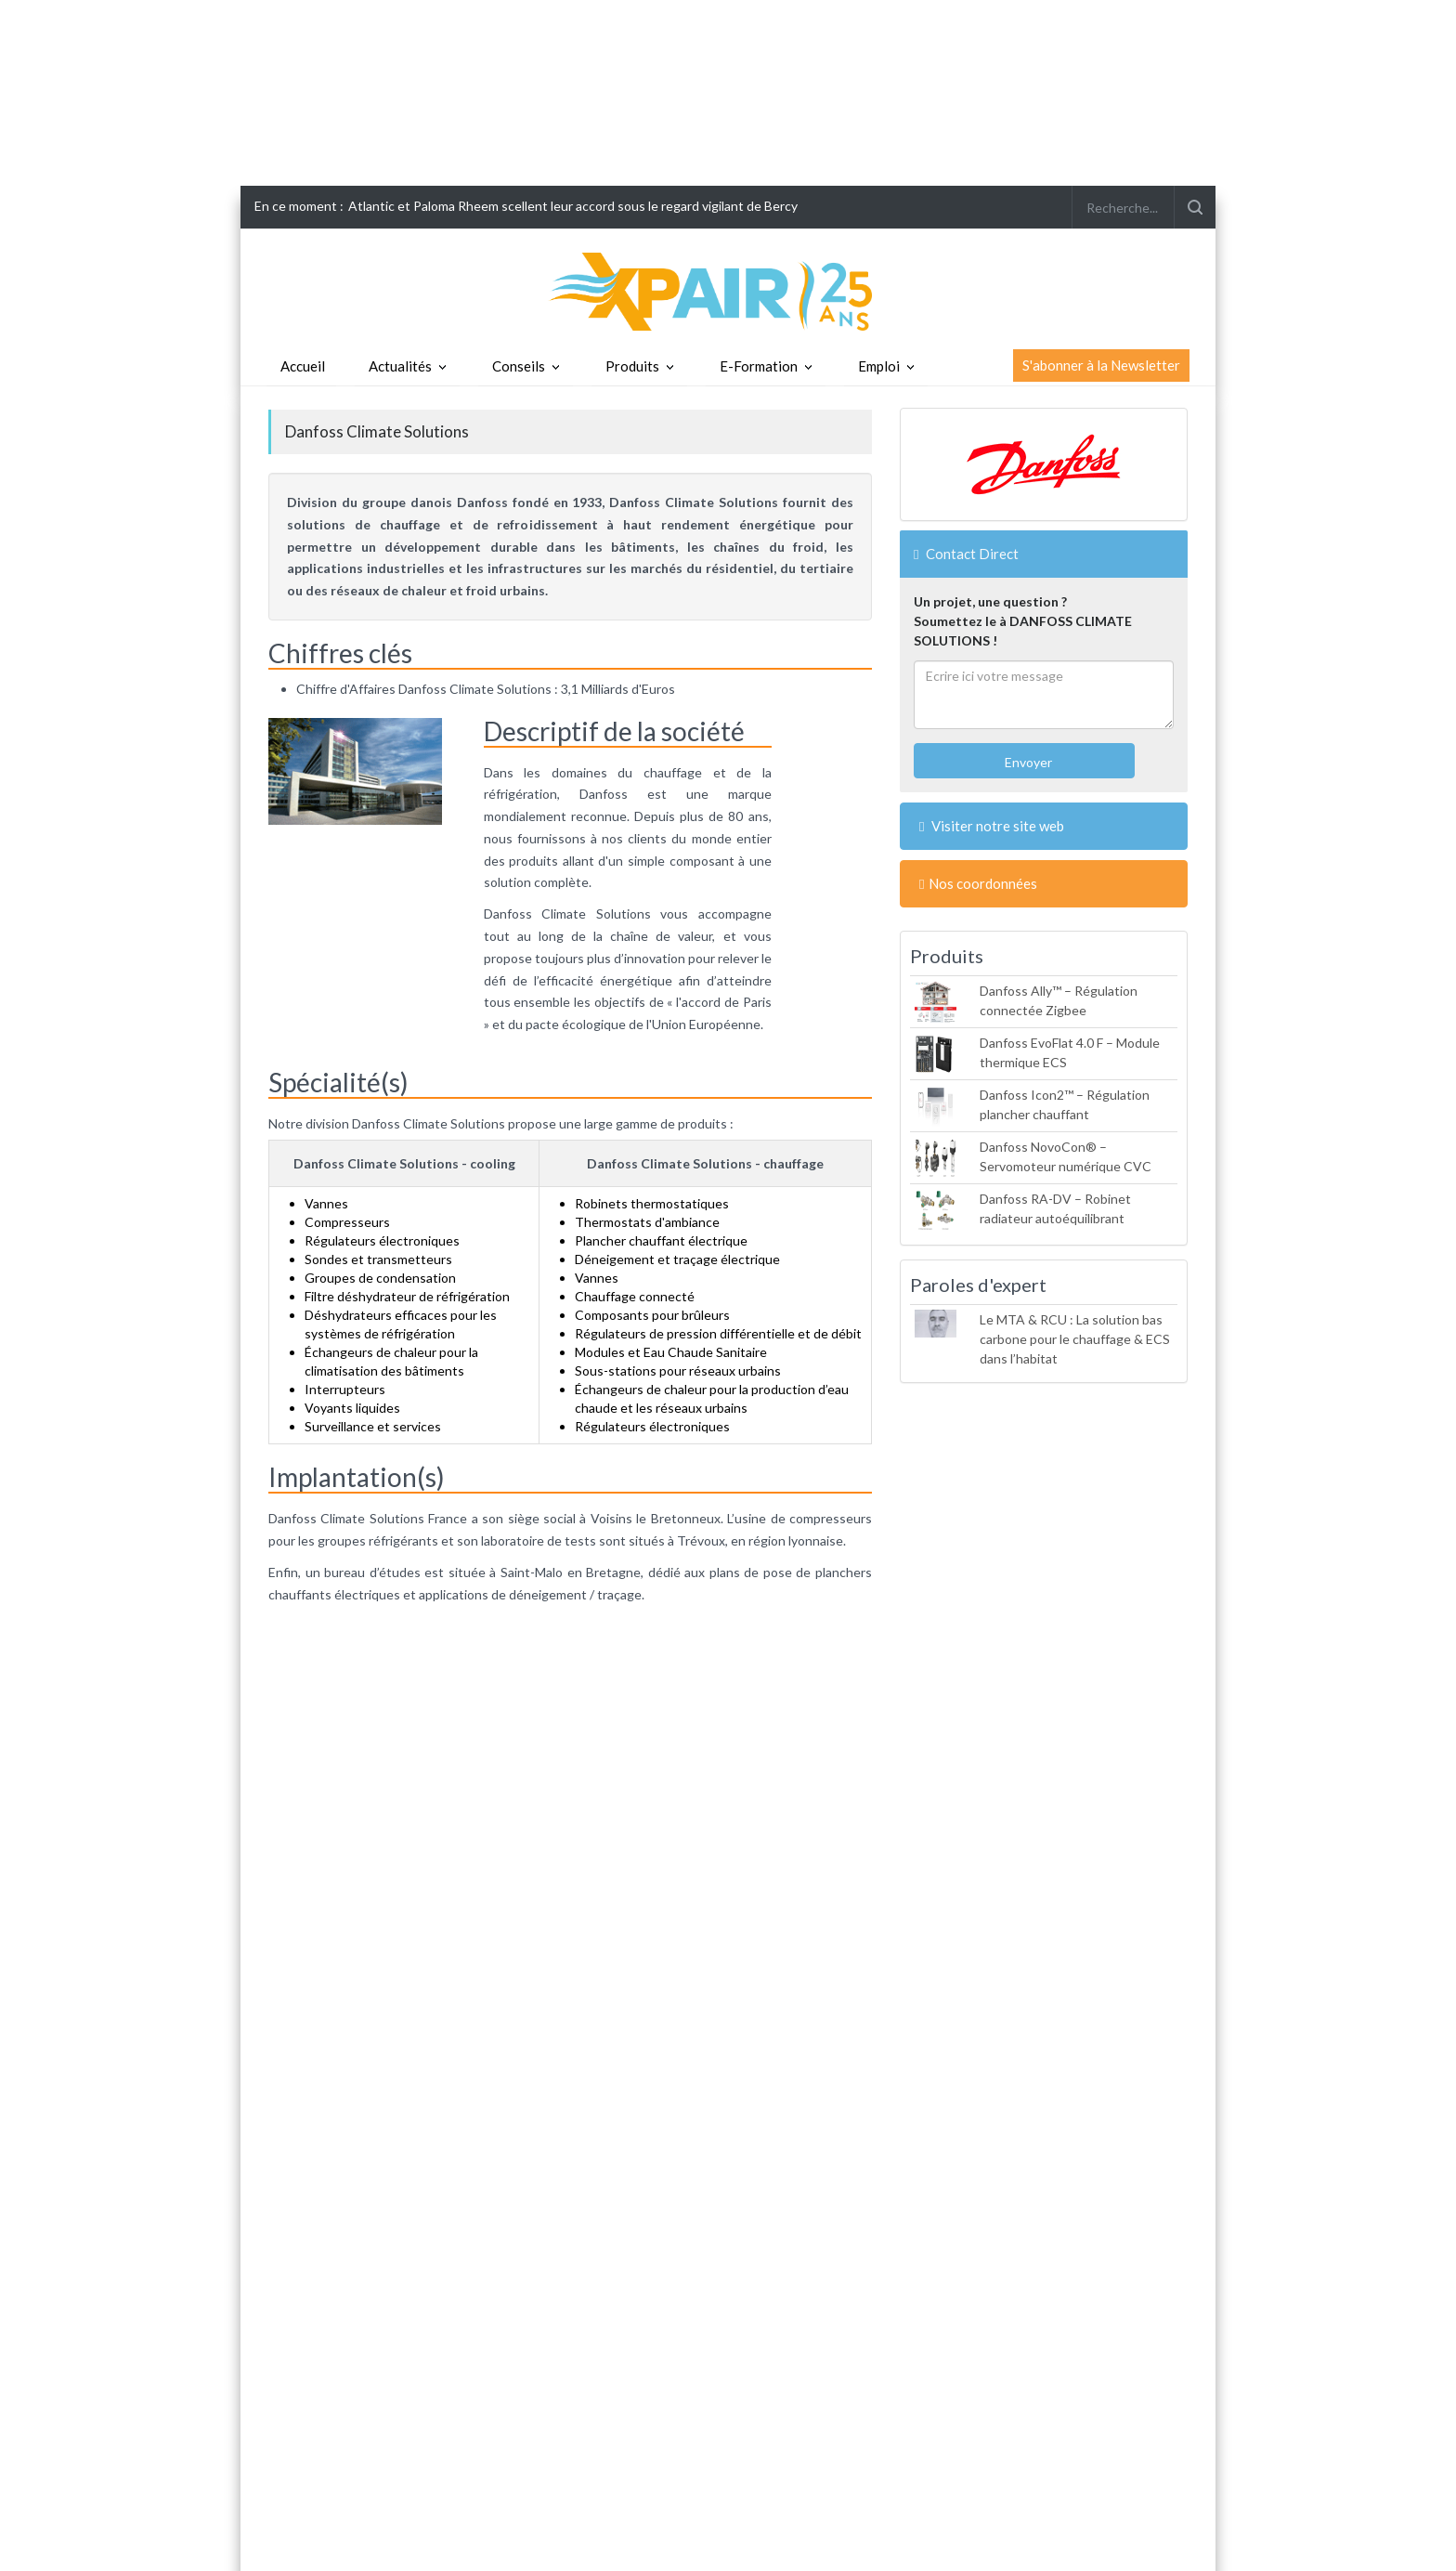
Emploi (879, 366)
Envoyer (1027, 762)
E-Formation (759, 366)
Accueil (302, 366)
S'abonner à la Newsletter (1101, 365)
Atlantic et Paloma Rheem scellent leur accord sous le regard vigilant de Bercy (573, 206)
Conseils (518, 366)
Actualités (400, 366)
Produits (632, 366)
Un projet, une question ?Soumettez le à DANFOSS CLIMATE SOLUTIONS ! (1023, 621)
